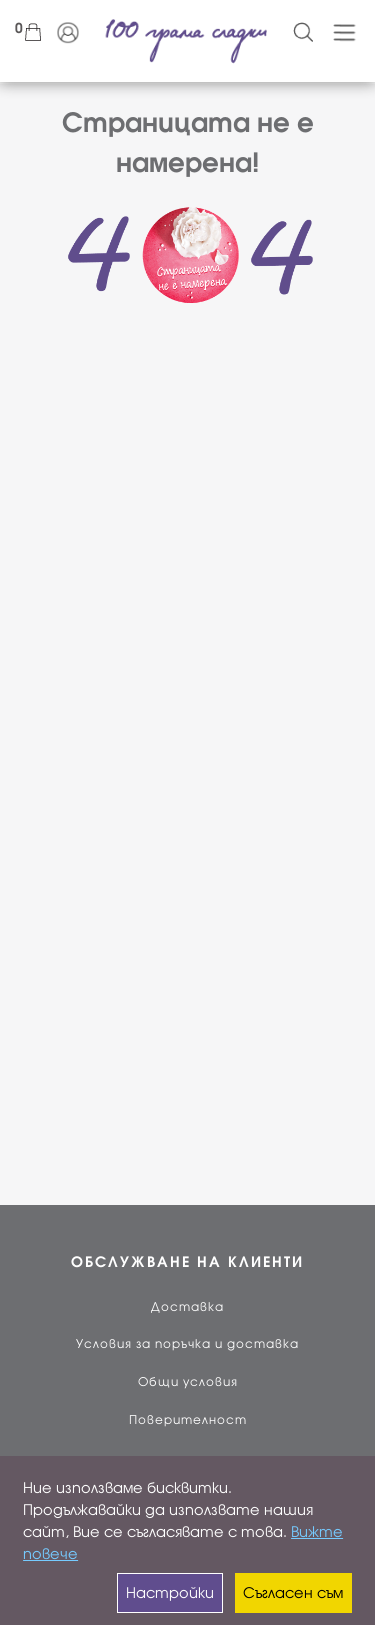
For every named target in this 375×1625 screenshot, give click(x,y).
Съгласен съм (293, 1593)
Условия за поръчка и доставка (187, 1344)
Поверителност (188, 1420)
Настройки (170, 1593)
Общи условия (188, 1382)
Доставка (187, 1307)
